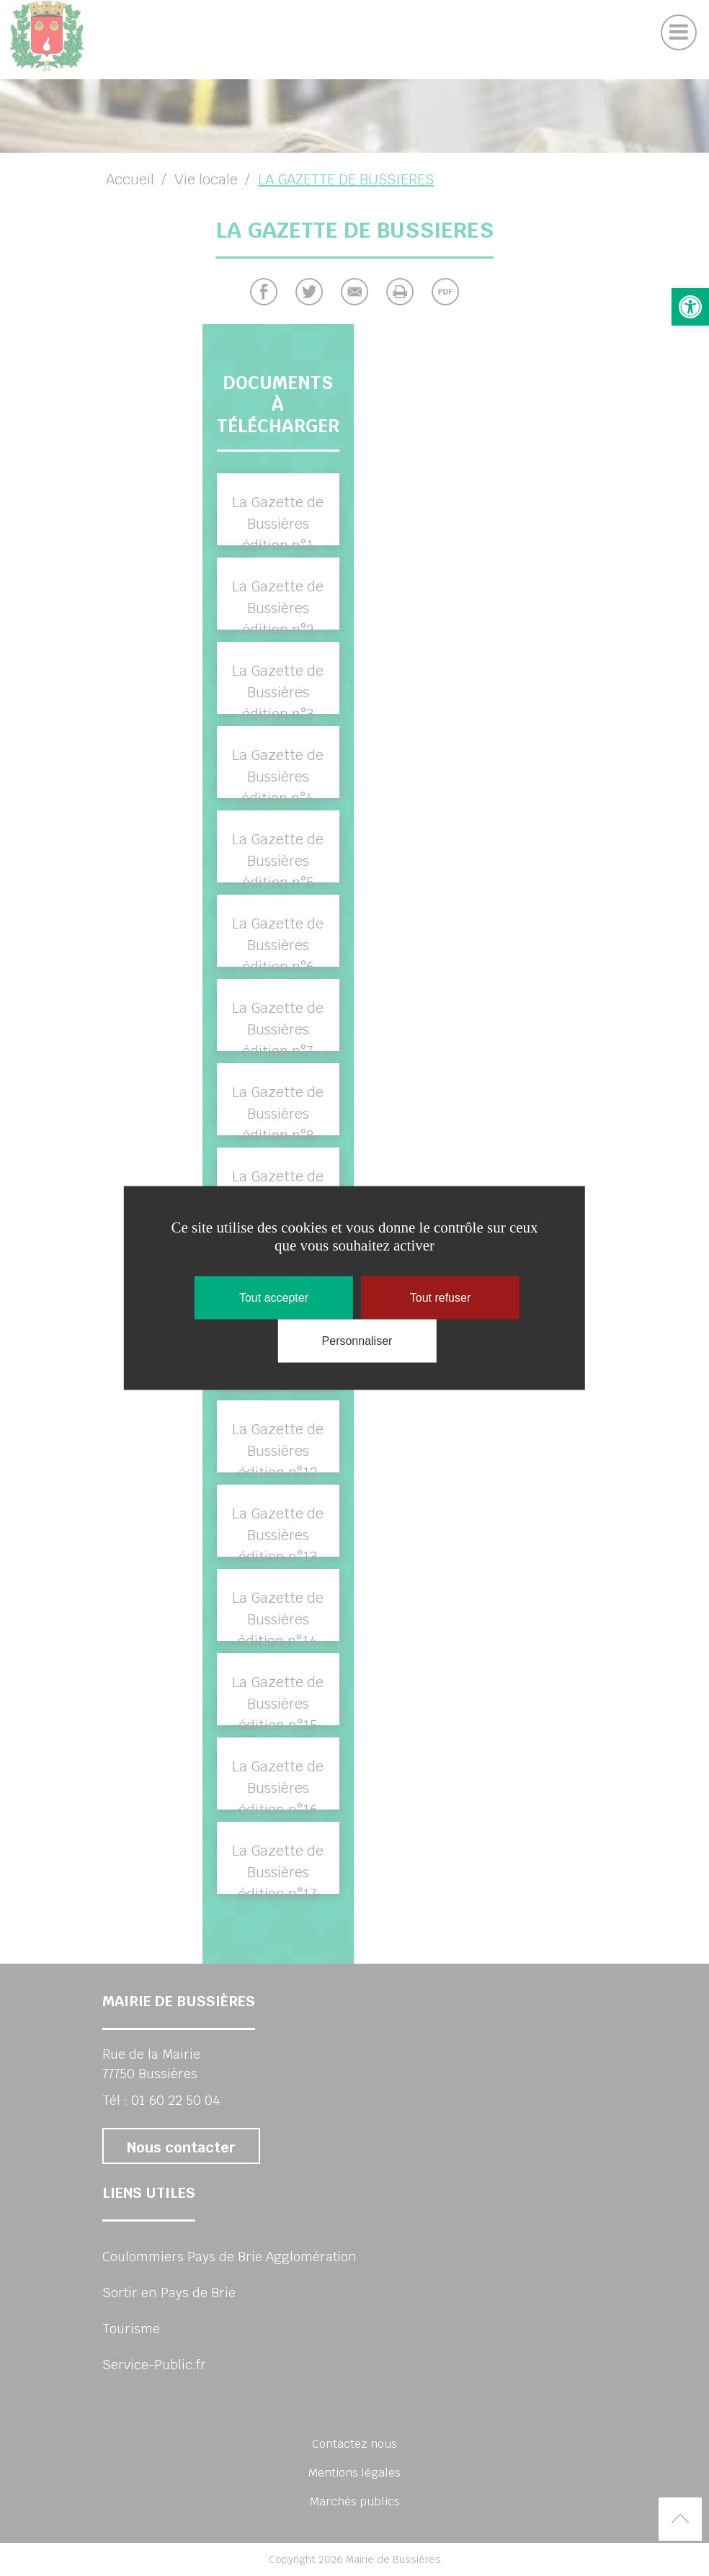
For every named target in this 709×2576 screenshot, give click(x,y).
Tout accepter (273, 1298)
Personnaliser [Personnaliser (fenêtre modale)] (357, 1341)
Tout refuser (440, 1298)
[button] (690, 307)
